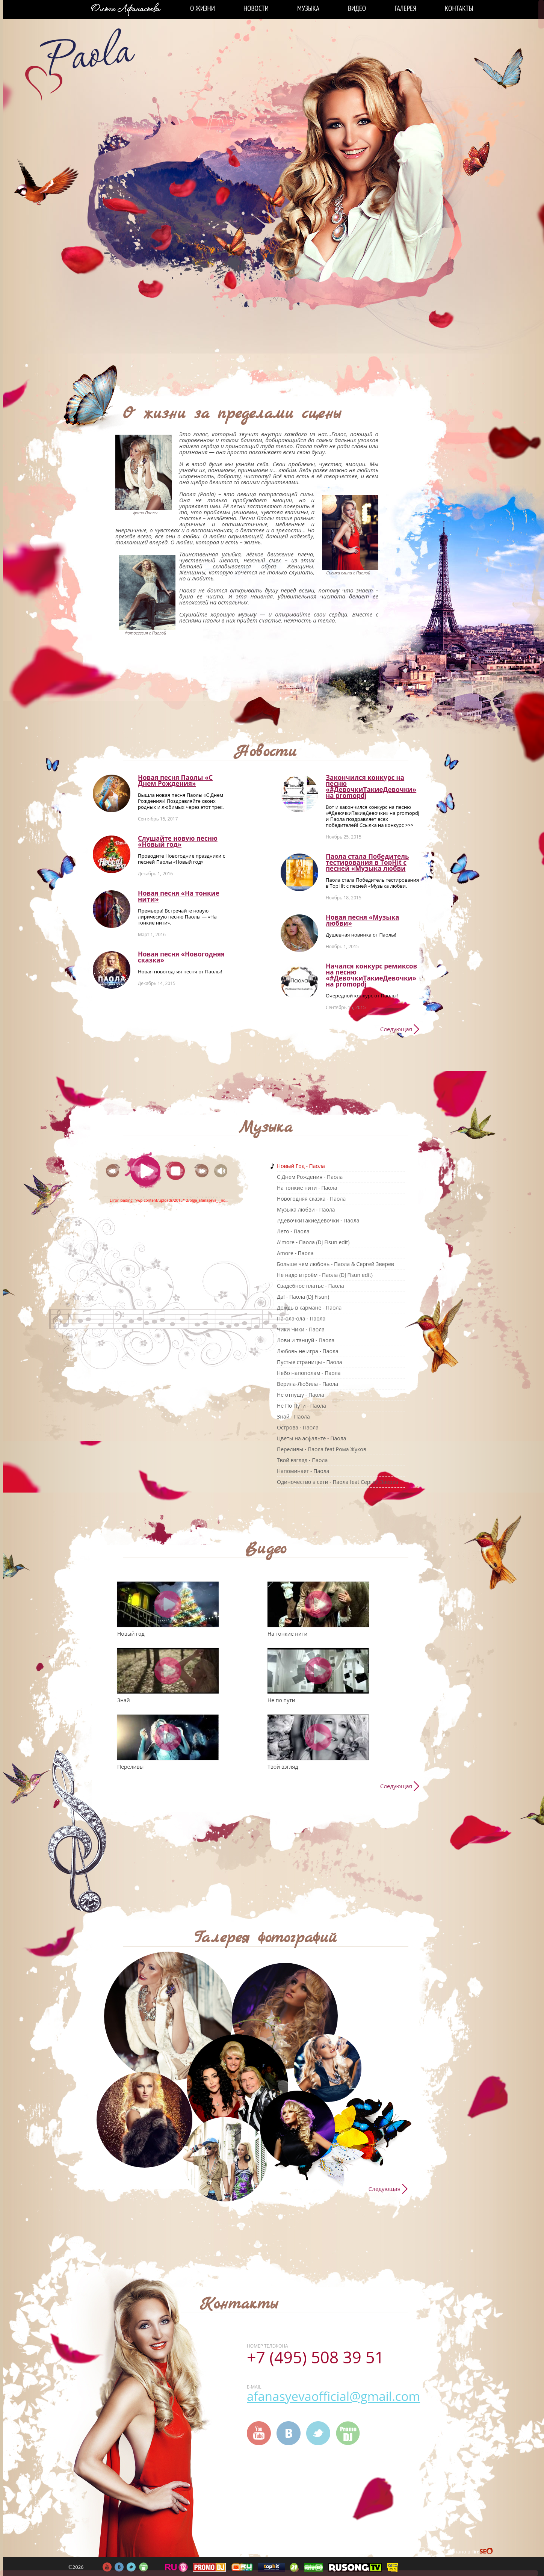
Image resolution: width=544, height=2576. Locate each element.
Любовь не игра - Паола (307, 1351)
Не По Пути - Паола (301, 1405)
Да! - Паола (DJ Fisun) (303, 1296)
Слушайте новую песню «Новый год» (178, 841)
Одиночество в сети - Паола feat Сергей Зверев (337, 1481)
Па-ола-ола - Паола (301, 1318)
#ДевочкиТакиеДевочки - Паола (318, 1220)
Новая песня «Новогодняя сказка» (181, 957)
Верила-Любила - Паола (307, 1383)
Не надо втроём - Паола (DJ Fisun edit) (325, 1274)
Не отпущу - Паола (300, 1394)
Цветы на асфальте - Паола (311, 1438)
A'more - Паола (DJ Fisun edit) (313, 1242)
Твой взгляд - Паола (302, 1460)
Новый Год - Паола (301, 1165)
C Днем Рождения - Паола (310, 1176)
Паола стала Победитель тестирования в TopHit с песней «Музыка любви (367, 862)
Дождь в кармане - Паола (309, 1307)
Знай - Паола (293, 1416)
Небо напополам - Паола (308, 1372)
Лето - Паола (293, 1231)
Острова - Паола (298, 1427)
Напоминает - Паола (303, 1471)
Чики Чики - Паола (301, 1329)
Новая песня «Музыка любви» (362, 920)
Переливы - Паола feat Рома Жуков (321, 1449)
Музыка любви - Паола (306, 1209)
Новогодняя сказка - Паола (311, 1198)
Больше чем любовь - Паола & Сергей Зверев (335, 1264)
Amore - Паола (295, 1253)
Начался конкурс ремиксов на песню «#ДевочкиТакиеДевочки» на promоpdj (371, 975)
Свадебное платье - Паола (310, 1285)
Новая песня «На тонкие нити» (178, 896)
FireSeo (483, 2552)
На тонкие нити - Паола (307, 1187)
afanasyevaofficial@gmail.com (333, 2396)
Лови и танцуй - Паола (305, 1340)
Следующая (396, 1029)
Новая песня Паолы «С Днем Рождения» (175, 780)
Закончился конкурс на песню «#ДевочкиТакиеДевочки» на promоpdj (371, 786)
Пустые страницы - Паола (309, 1362)
